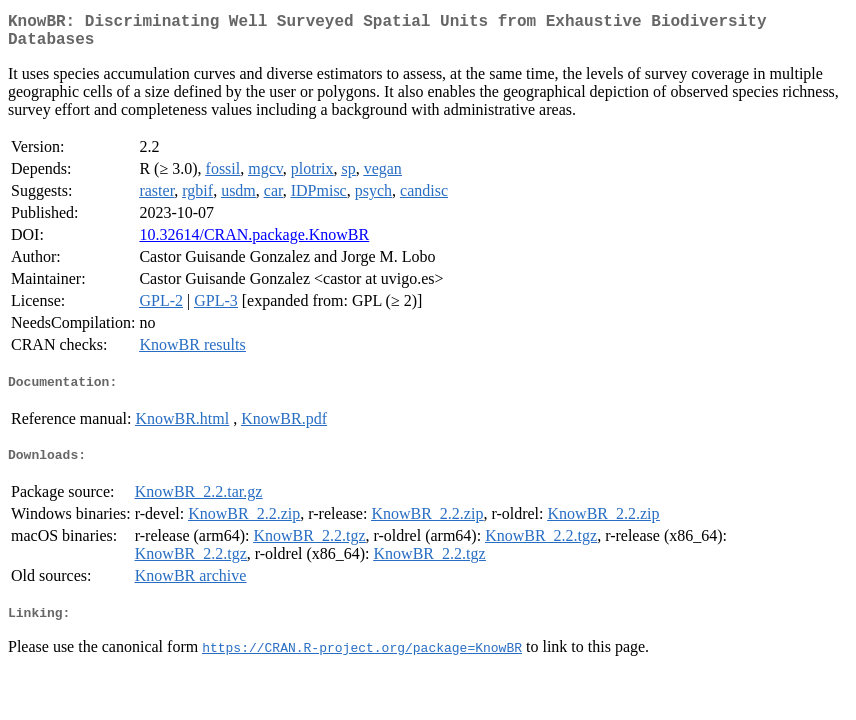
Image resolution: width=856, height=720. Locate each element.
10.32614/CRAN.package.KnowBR (254, 242)
